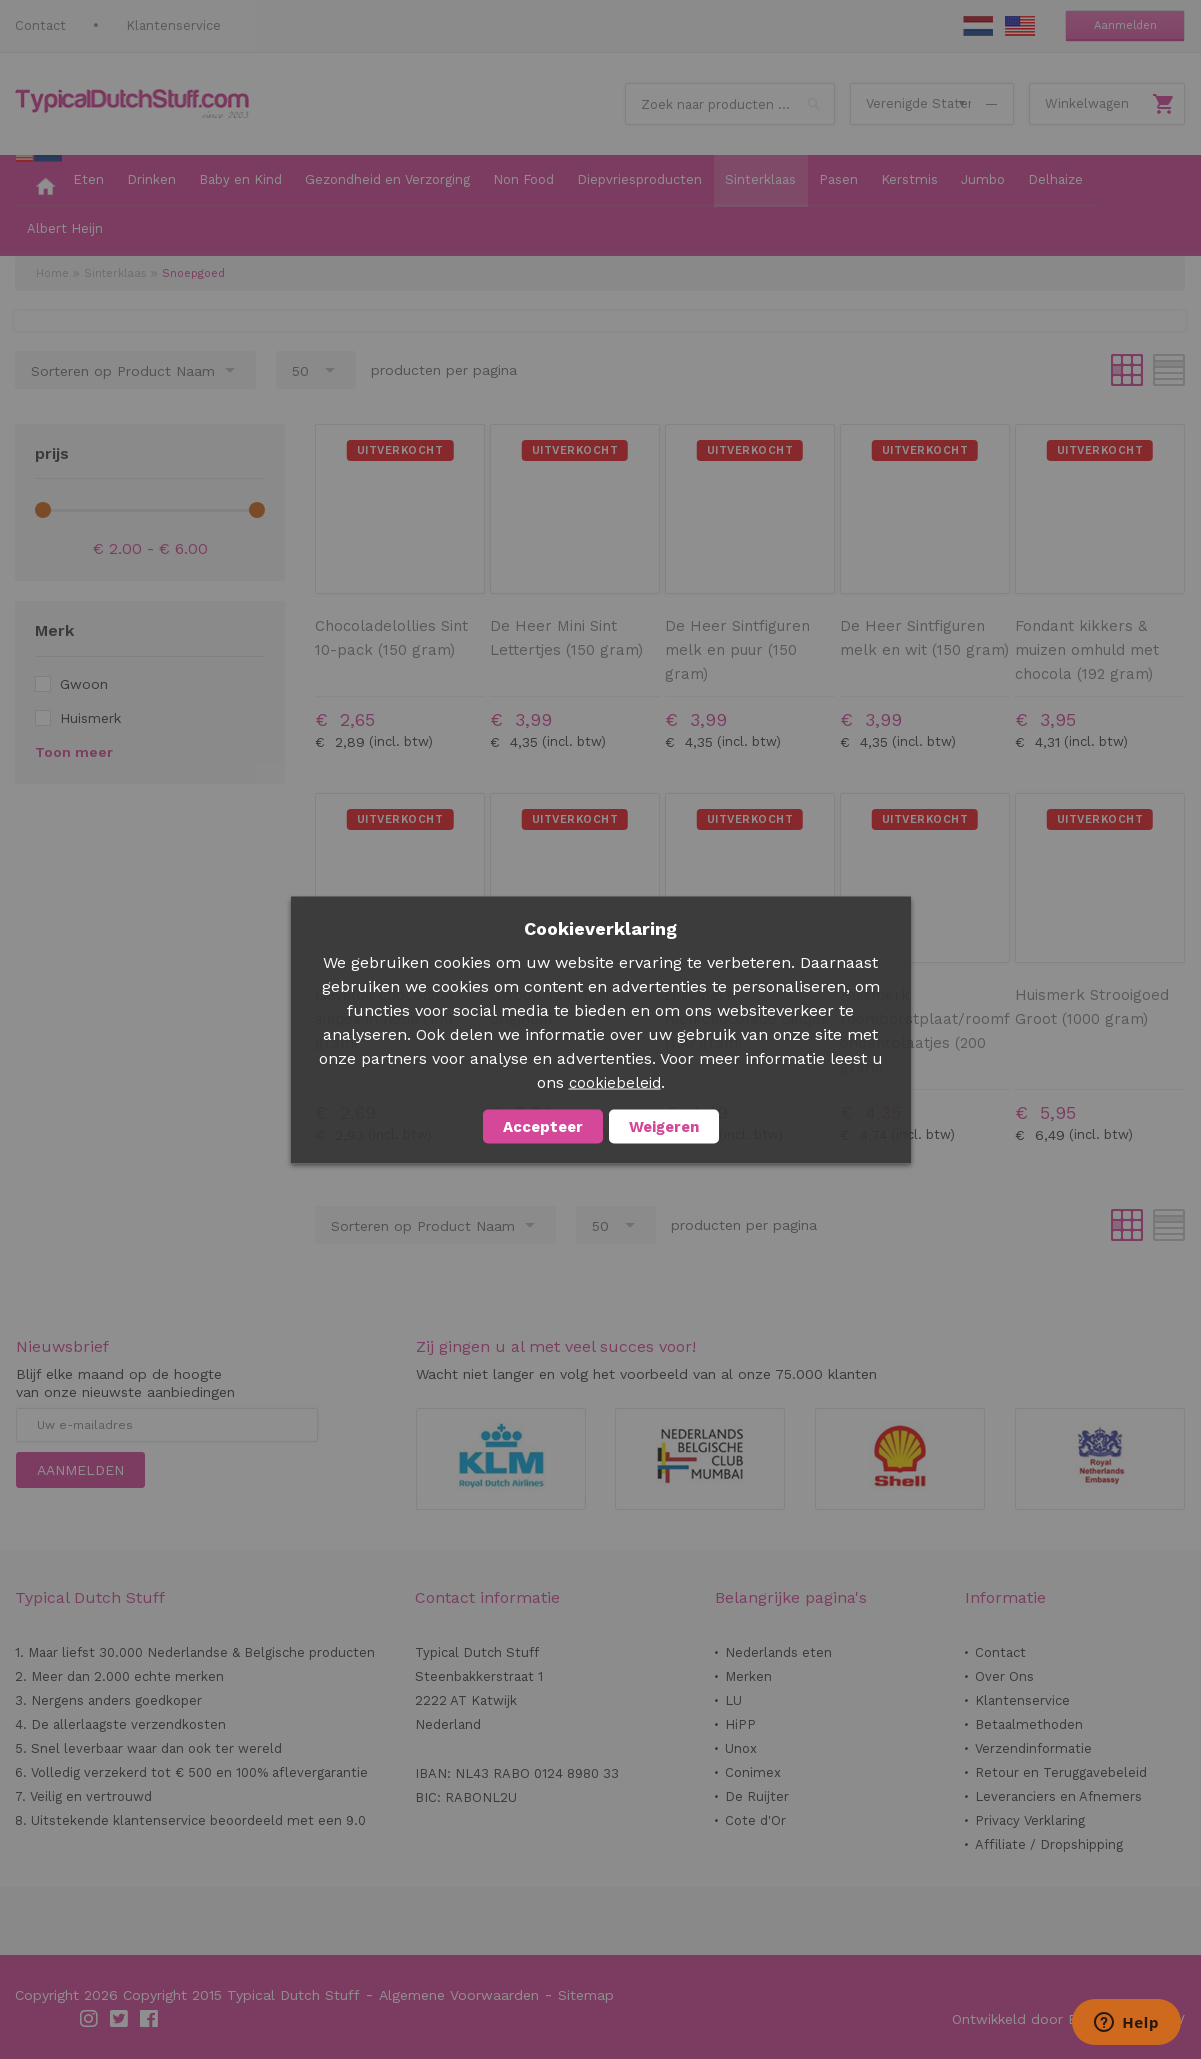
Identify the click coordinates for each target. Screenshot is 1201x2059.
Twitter (120, 2019)
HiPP (740, 1724)
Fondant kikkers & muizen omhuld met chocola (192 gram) (1087, 650)
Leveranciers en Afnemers (1058, 1796)
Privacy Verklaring (1030, 1820)
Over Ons (1004, 1676)
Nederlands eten (778, 1652)
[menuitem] (39, 181)
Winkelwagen (1087, 103)
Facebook (150, 2019)
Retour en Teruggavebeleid (1061, 1772)
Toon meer (74, 752)
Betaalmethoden (1029, 1724)
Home (52, 273)
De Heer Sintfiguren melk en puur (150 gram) (737, 650)
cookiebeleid (615, 1082)
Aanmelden (1125, 25)
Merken (748, 1676)
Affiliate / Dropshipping (1049, 1844)
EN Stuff (1020, 26)
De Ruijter (757, 1796)
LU (733, 1700)
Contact (40, 25)
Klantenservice (173, 25)
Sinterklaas (115, 273)
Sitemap (586, 1995)
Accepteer (543, 1126)
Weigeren (664, 1126)
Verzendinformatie (1033, 1748)
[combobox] (730, 104)
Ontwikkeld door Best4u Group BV (1068, 2019)
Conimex (753, 1772)
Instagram (90, 2019)
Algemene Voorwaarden (459, 1995)
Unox (741, 1748)
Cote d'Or (755, 1820)
